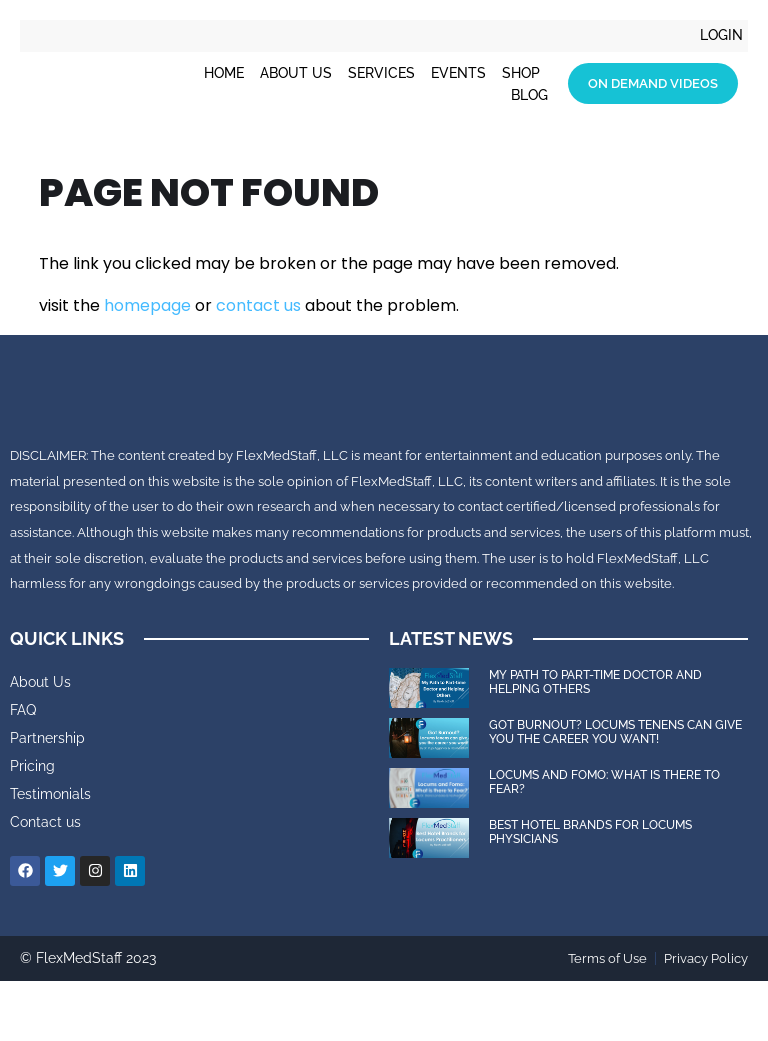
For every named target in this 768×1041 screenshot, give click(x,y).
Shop (521, 73)
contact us (258, 305)
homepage (147, 305)
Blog (529, 95)
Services (381, 73)
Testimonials (50, 853)
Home (224, 73)
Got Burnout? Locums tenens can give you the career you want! (615, 791)
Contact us (45, 881)
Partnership (47, 797)
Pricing (32, 825)
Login (721, 36)
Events (458, 73)
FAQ (23, 769)
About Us (296, 73)
